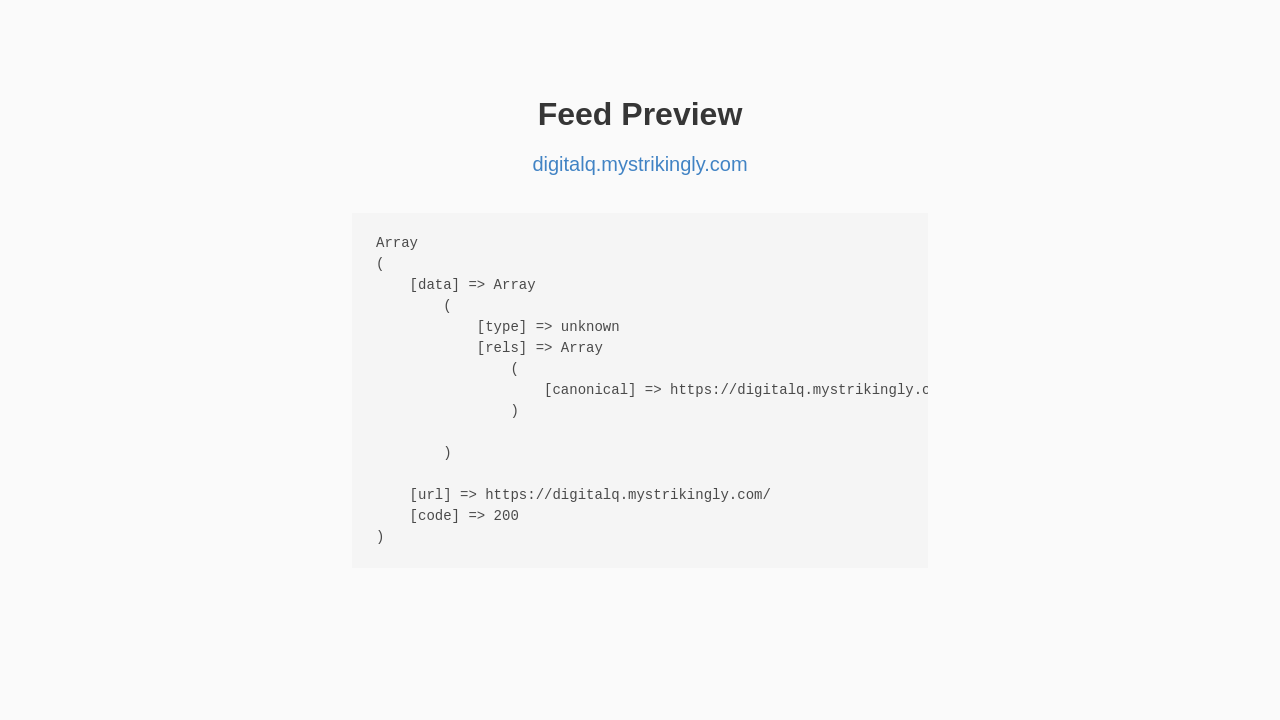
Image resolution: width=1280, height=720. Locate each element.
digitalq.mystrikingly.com (639, 164)
